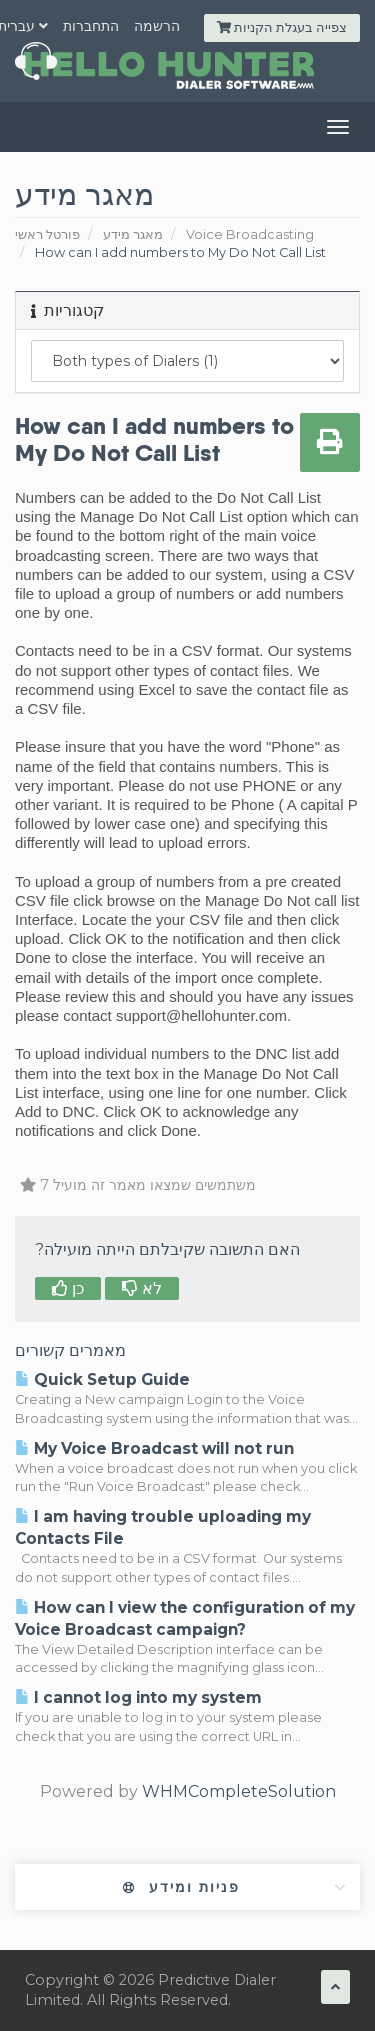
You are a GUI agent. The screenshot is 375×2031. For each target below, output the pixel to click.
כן (68, 1288)
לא (142, 1288)
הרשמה (157, 26)
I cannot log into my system (138, 1697)
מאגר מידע (133, 234)
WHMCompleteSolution (239, 1791)
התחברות (91, 26)
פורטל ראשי (47, 234)
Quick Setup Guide (102, 1379)
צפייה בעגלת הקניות (282, 27)
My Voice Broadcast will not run (154, 1448)
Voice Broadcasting (250, 234)
